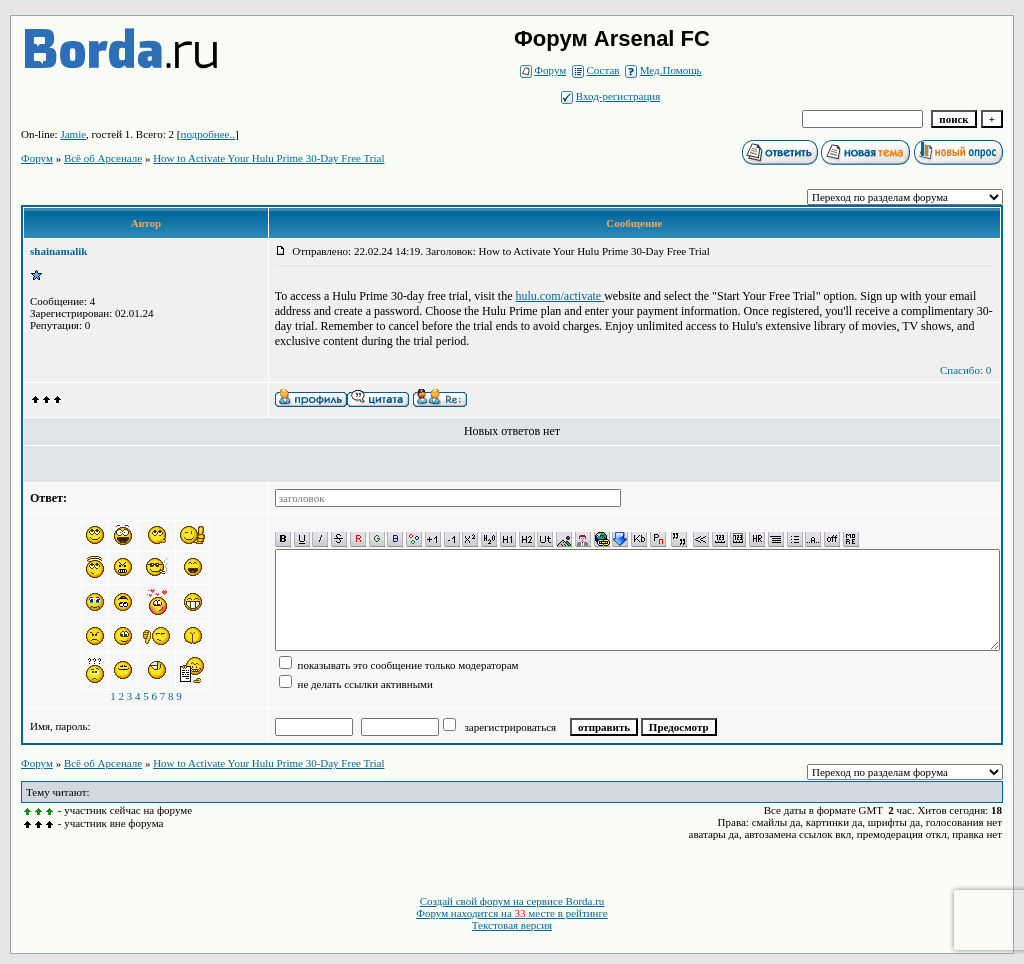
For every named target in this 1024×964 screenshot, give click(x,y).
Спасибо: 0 (965, 370)
